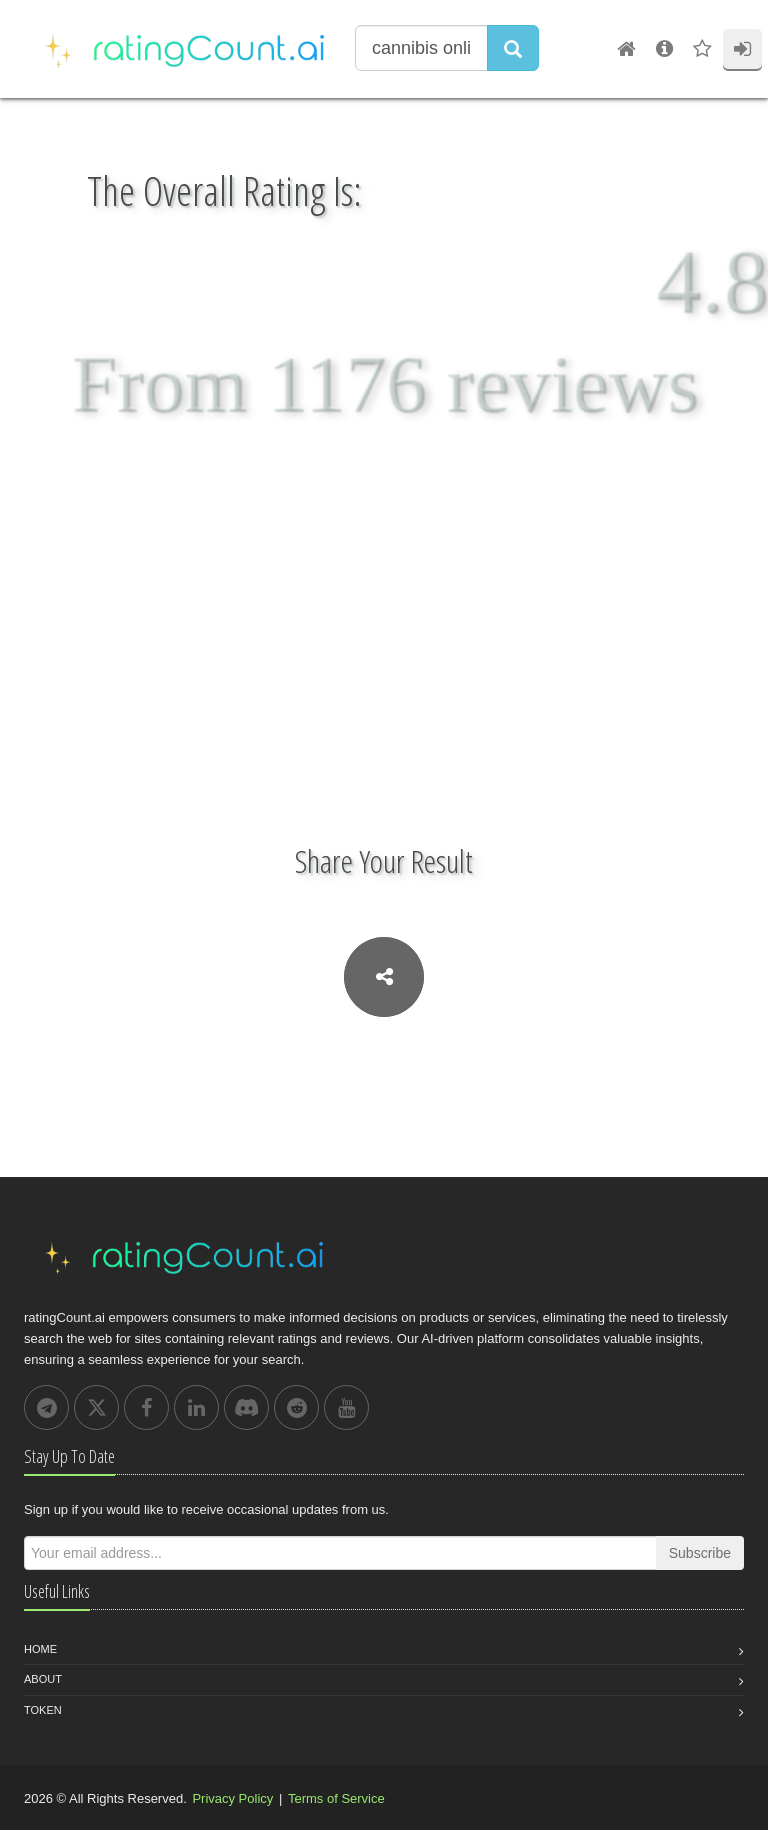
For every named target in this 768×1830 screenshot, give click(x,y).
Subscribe (700, 1553)
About (43, 1679)
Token (43, 1710)
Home (40, 1649)
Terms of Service (336, 1798)
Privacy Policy (232, 1798)
